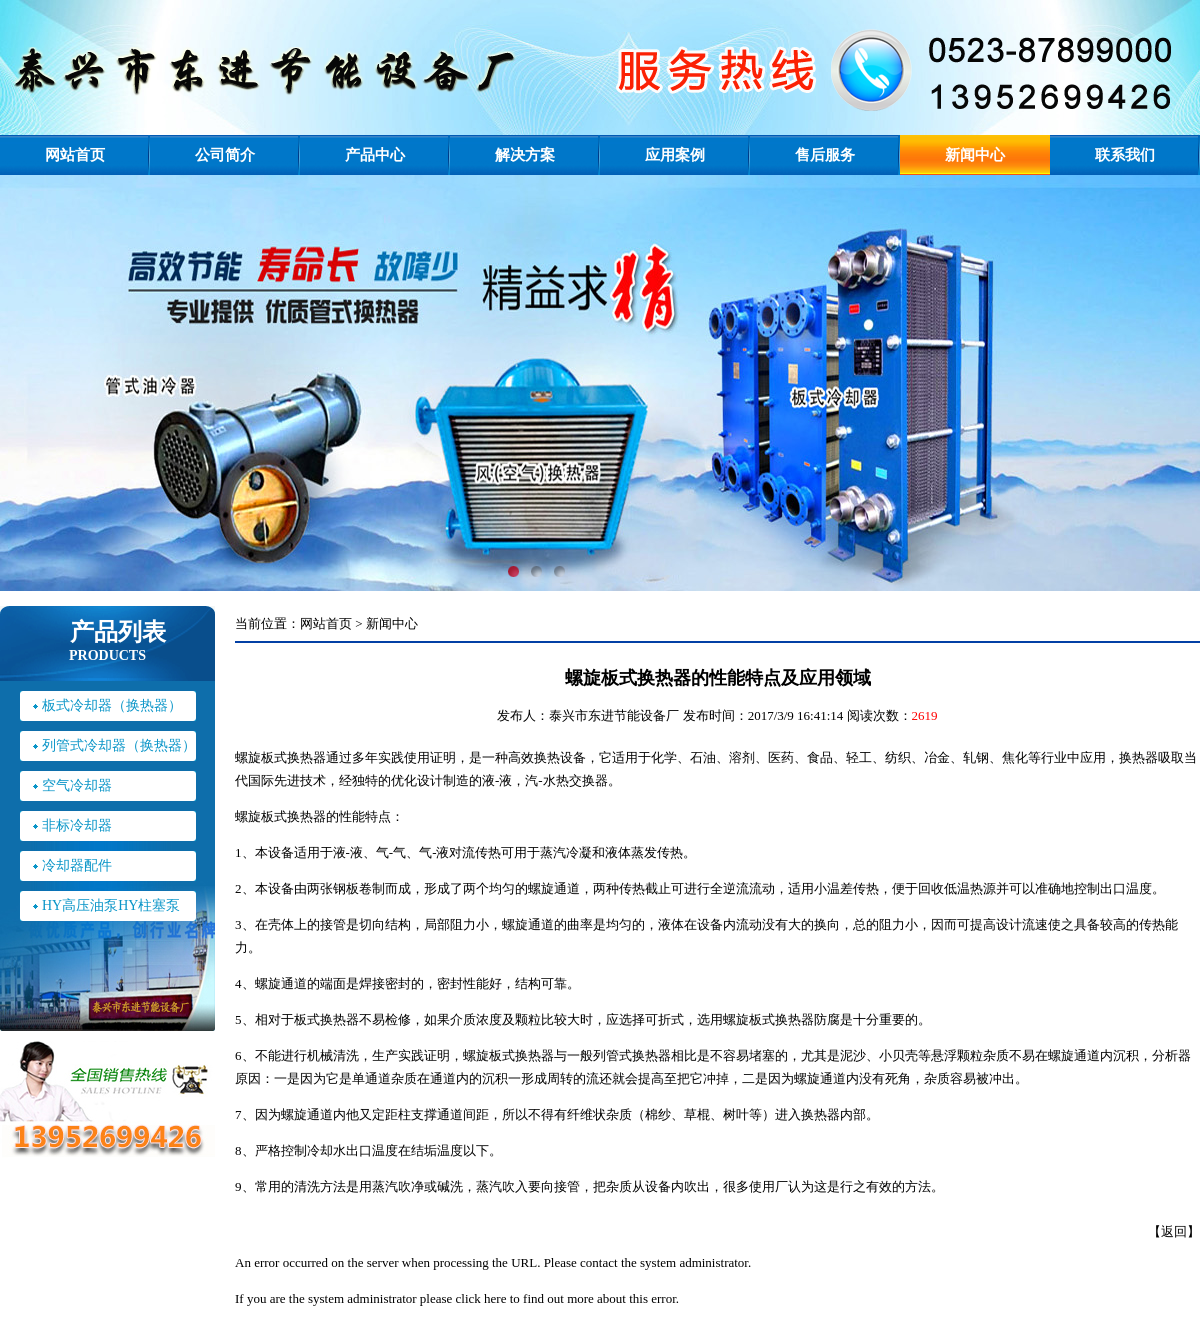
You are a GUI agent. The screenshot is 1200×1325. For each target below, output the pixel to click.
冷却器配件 (77, 865)
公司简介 (225, 155)
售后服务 (825, 155)
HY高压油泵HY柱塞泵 (111, 905)
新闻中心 (975, 155)
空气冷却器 (77, 785)
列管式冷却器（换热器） (119, 745)
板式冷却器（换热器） (112, 705)
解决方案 (525, 155)
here (495, 1298)
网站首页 (75, 155)
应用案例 (675, 155)
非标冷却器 (77, 825)
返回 (1174, 1231)
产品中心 (375, 155)
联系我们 (1125, 155)
